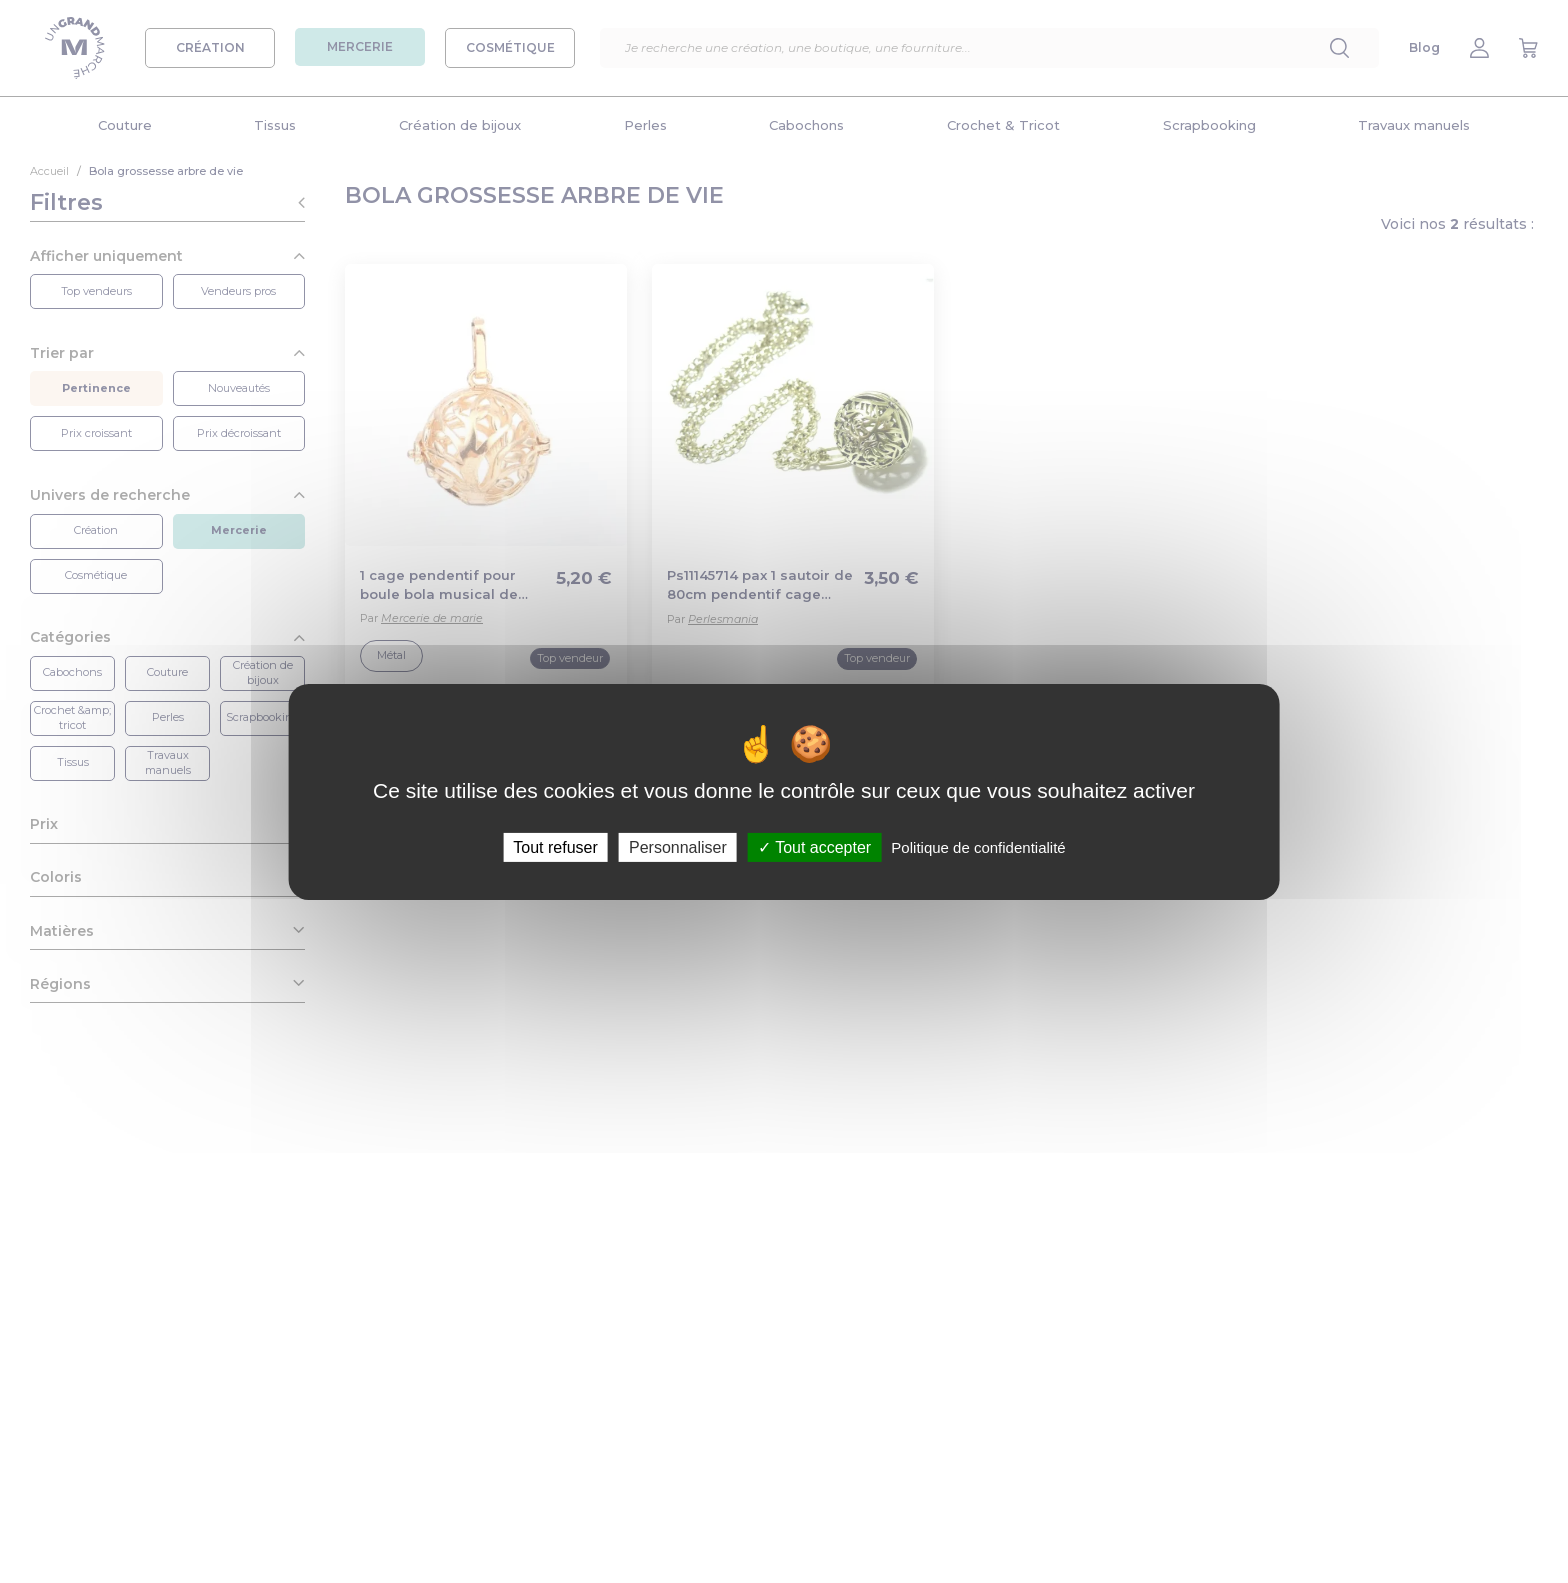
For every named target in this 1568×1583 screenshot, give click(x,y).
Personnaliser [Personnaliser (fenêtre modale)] (678, 846)
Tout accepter (814, 846)
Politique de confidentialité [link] (978, 846)
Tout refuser (555, 846)
